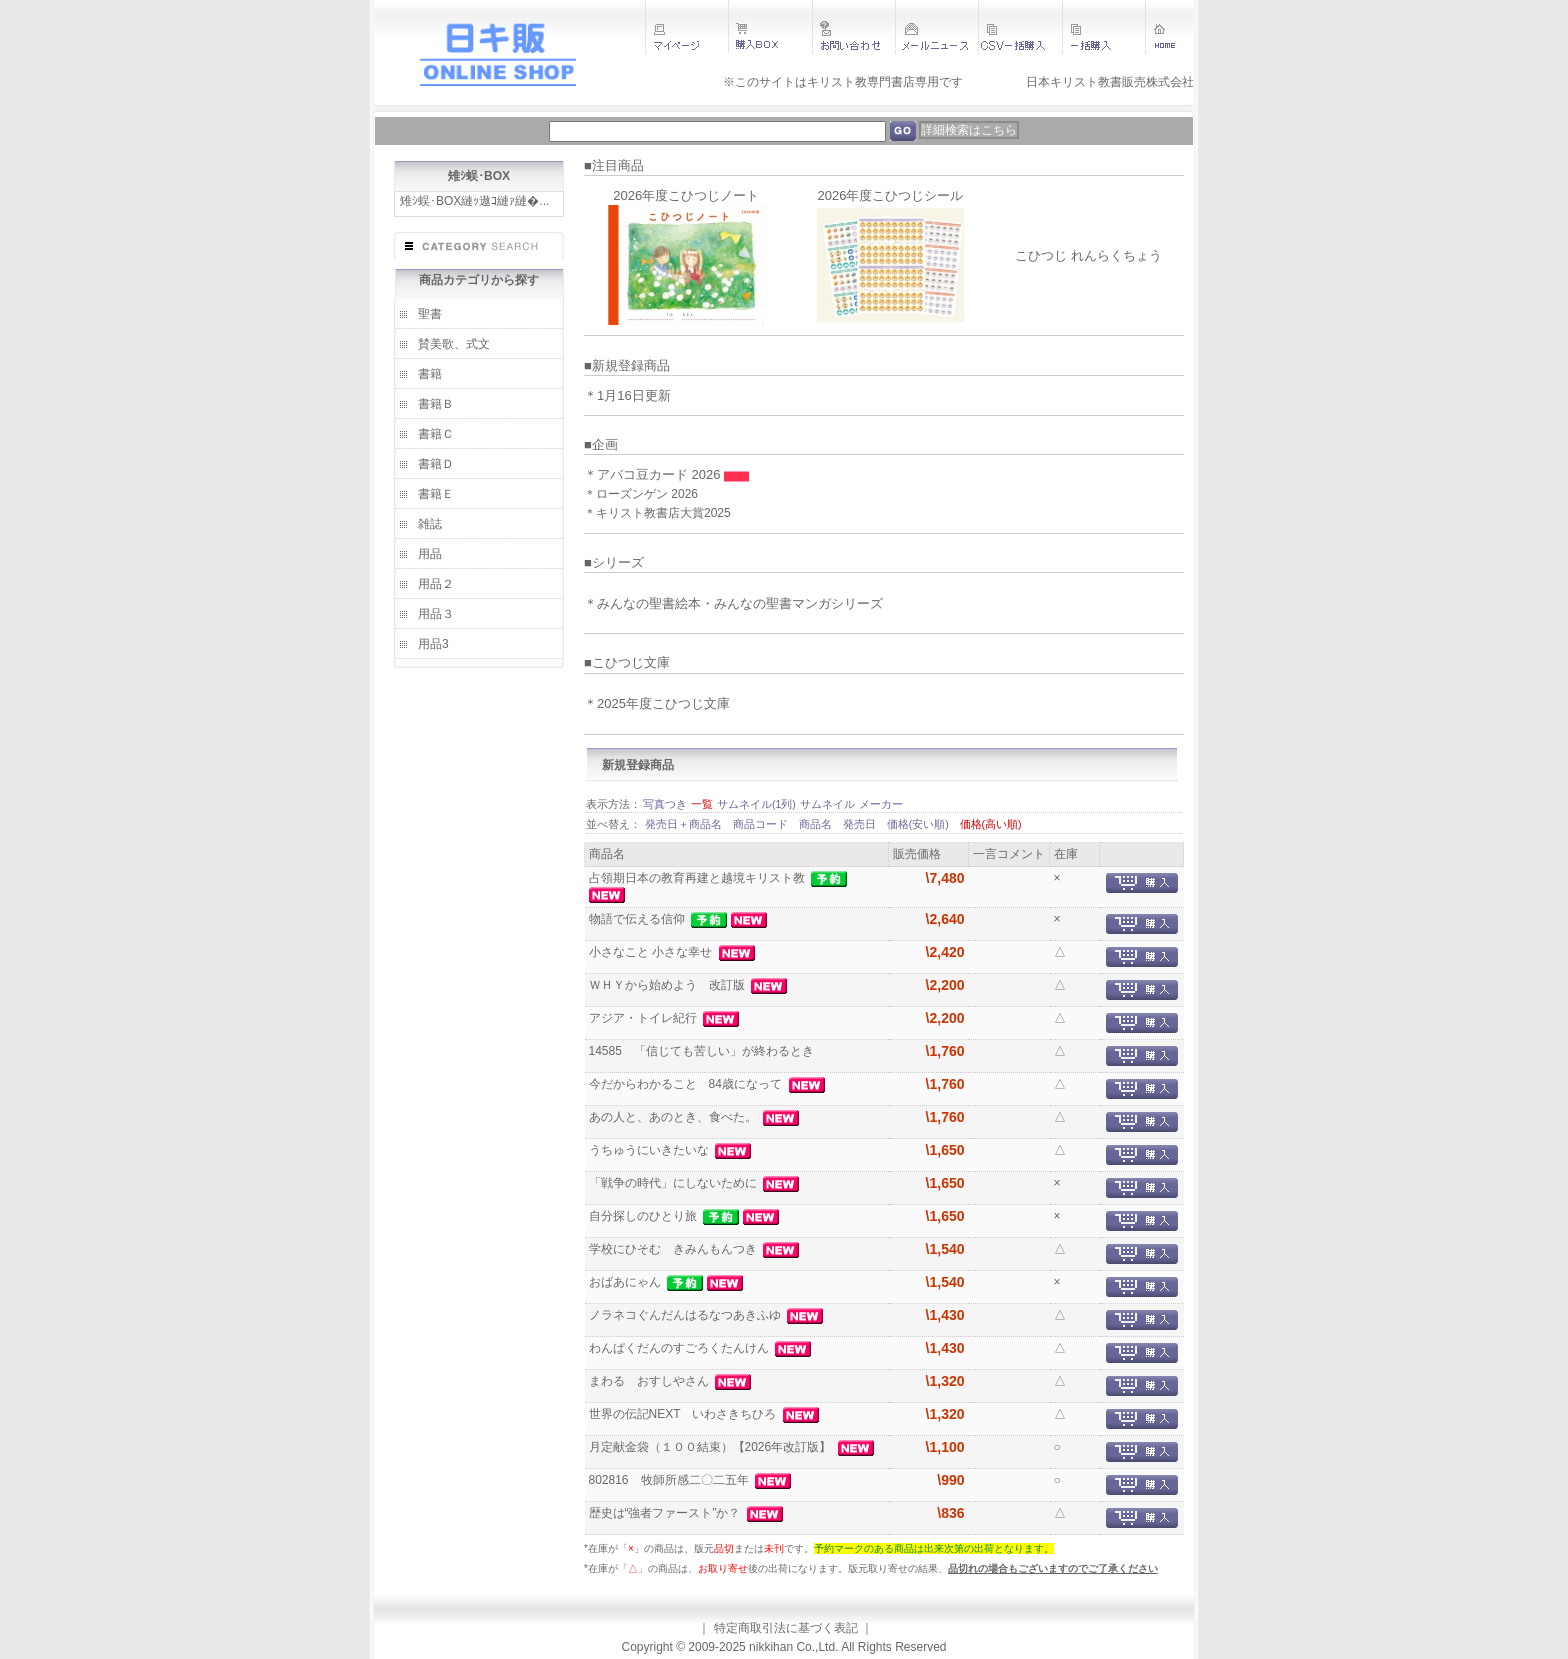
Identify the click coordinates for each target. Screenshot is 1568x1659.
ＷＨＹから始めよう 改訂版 (668, 985)
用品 (430, 554)
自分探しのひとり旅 (644, 1216)
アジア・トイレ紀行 (644, 1018)
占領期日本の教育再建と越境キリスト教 (698, 878)
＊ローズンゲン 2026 (641, 494)
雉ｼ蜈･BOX (479, 176)
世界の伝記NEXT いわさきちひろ (684, 1414)
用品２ (436, 584)
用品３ (436, 614)
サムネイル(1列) (756, 804)
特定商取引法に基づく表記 (786, 1628)
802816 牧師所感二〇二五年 (670, 1480)
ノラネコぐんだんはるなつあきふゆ (686, 1315)
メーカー (881, 804)
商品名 (817, 824)
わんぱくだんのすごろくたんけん (680, 1348)
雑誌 (430, 524)
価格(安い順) (919, 824)
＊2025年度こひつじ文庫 (657, 703)
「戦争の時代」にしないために (674, 1183)
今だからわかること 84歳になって (687, 1084)
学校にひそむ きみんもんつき (674, 1249)
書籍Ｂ (436, 404)
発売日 (861, 824)
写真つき (665, 804)
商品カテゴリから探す (479, 280)
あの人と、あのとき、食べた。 (674, 1117)
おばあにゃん (626, 1282)
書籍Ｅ (436, 494)
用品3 (433, 644)
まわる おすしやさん (650, 1381)
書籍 (430, 374)
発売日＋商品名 (685, 824)
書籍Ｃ (436, 434)
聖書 (430, 314)
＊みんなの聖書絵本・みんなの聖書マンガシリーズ (733, 603)
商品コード (762, 824)
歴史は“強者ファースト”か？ (666, 1513)
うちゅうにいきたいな (650, 1150)
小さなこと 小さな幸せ (652, 952)
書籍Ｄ (436, 464)
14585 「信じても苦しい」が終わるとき (703, 1051)
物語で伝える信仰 (638, 919)
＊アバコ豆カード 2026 (654, 474)
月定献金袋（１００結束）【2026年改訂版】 (712, 1447)
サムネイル (827, 804)
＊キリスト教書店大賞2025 (657, 513)
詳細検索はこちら (969, 130)
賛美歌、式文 (454, 344)
